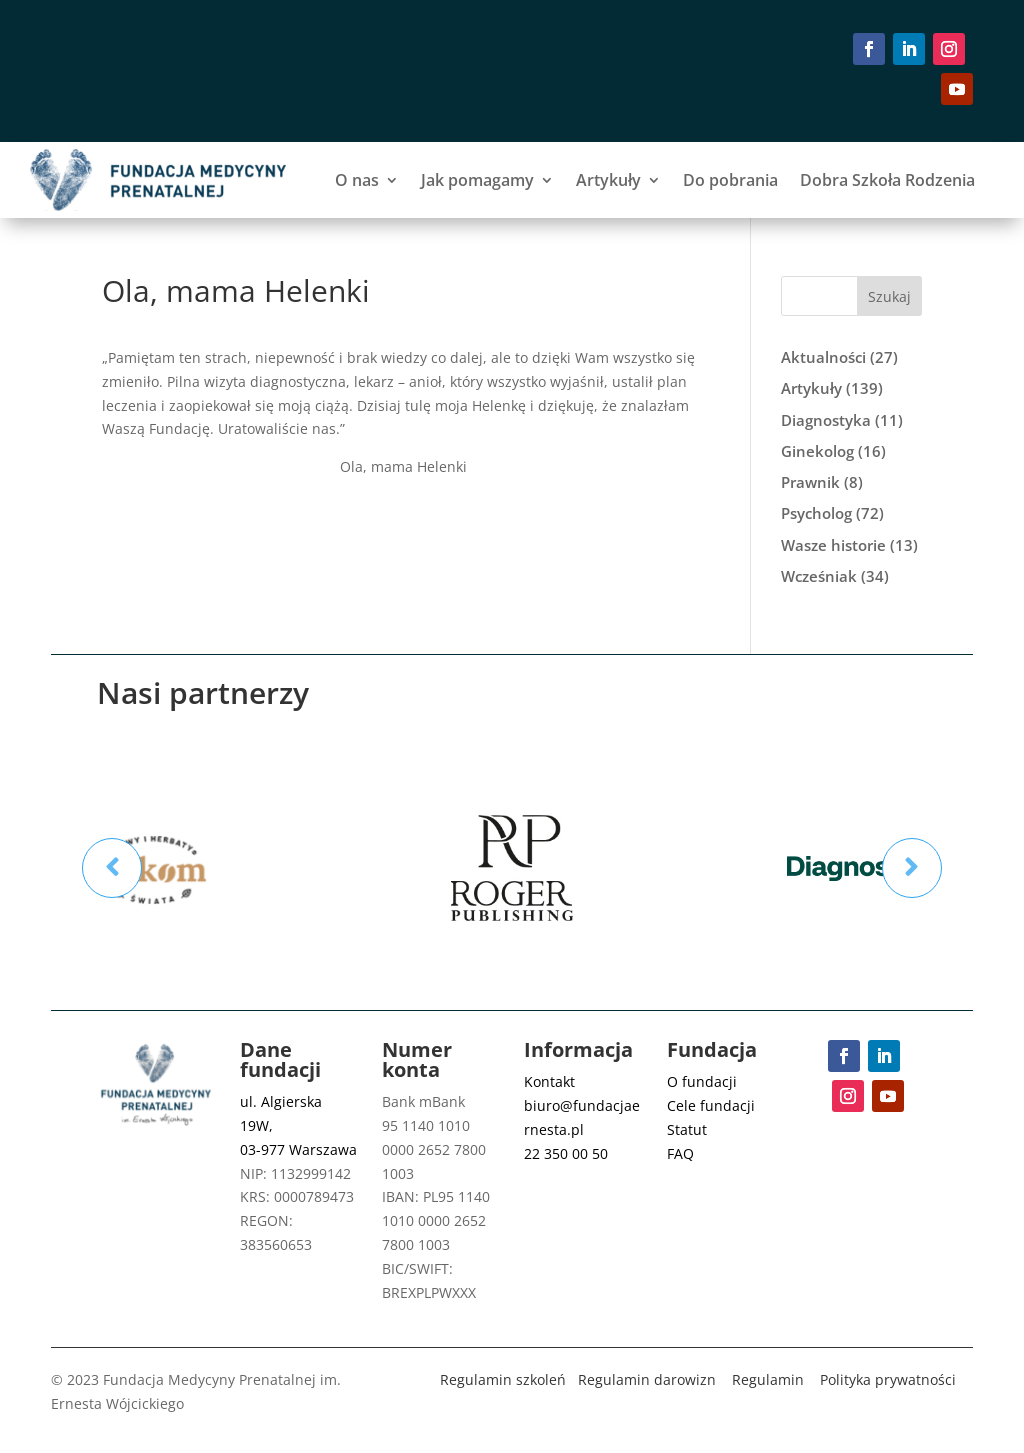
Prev (112, 868)
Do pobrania (730, 180)
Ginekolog (817, 451)
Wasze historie (833, 545)
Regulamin (768, 1379)
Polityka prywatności (888, 1379)
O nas (357, 180)
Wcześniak (819, 576)
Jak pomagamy (477, 180)
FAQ (680, 1153)
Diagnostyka (826, 420)
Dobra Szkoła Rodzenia (887, 180)
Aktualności (823, 357)
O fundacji (702, 1081)
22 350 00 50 (566, 1153)
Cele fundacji (711, 1105)
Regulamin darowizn (647, 1379)
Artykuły (608, 180)
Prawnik (810, 482)
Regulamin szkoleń (503, 1379)
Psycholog (816, 513)
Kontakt (549, 1081)
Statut (687, 1129)
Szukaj (889, 296)
